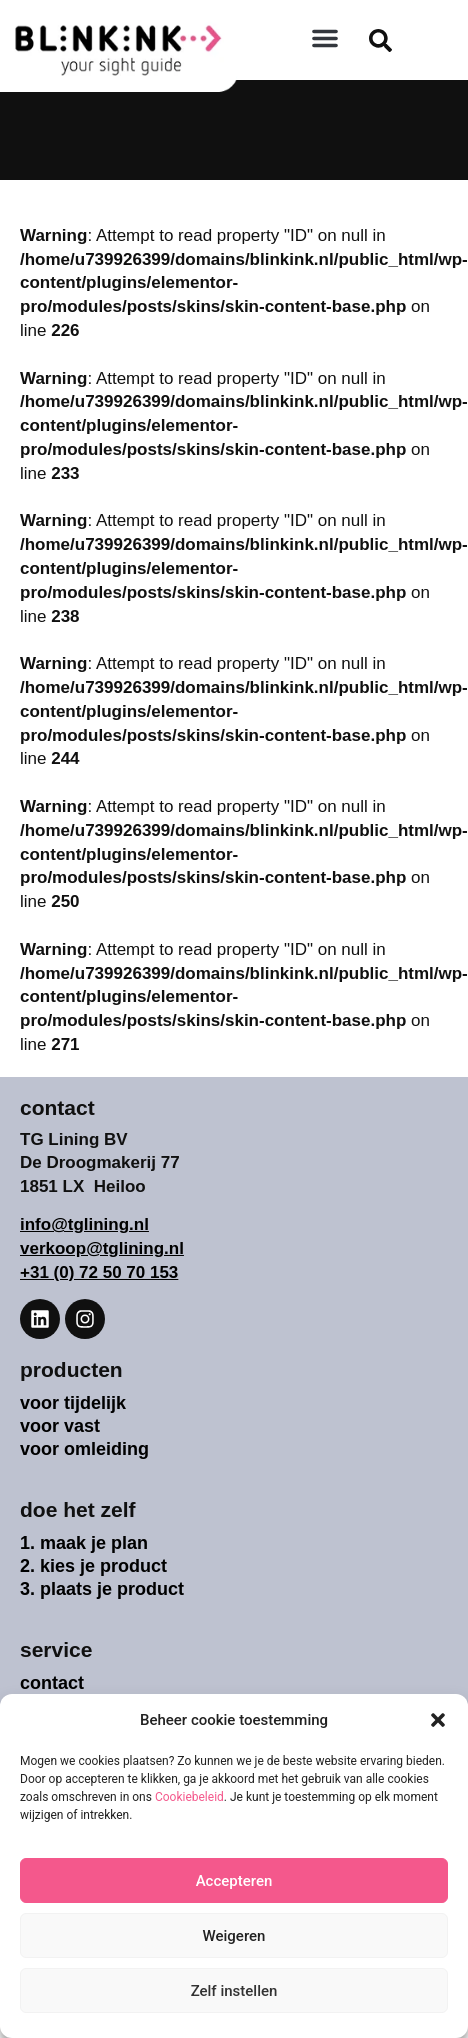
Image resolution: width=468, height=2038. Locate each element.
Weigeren (234, 1936)
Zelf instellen (234, 1991)
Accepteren (234, 1881)
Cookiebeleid (189, 1797)
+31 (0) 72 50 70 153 (99, 1272)
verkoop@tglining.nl (102, 1248)
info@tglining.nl (84, 1224)
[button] (438, 1720)
